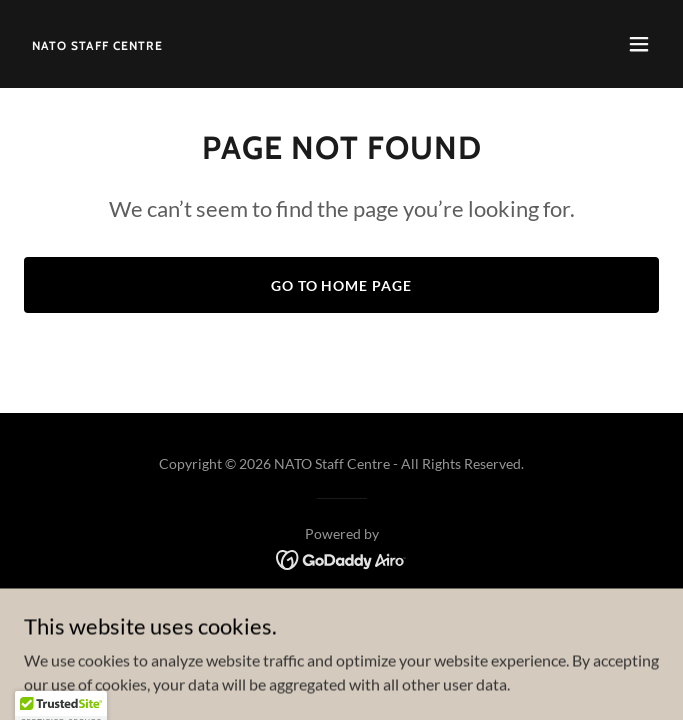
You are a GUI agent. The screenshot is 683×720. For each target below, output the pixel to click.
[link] (97, 43)
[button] (639, 44)
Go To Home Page (342, 285)
